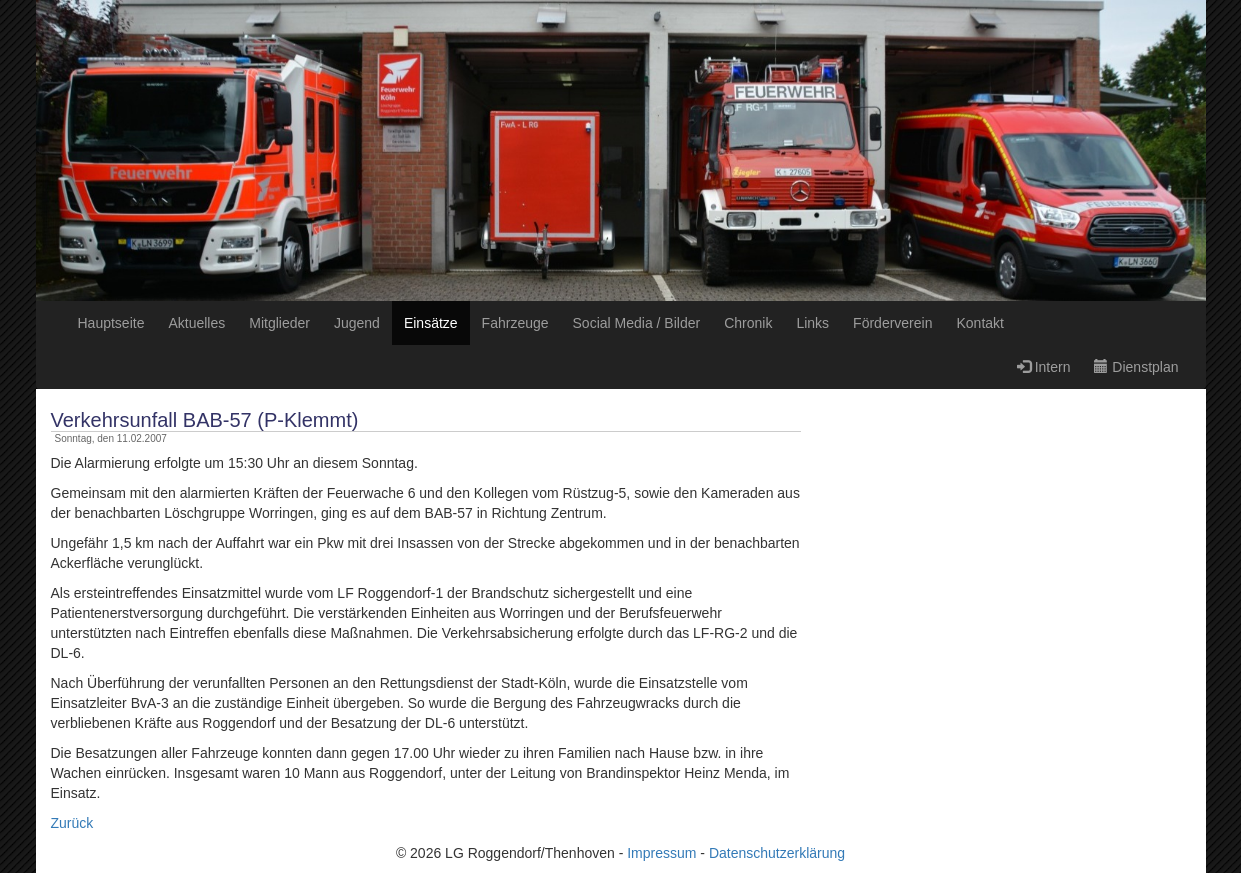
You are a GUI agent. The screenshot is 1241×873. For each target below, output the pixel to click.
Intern (1044, 367)
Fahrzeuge (515, 323)
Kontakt (979, 323)
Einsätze (431, 323)
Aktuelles (196, 323)
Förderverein (892, 323)
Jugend (357, 323)
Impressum (661, 853)
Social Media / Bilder (637, 323)
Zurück (72, 823)
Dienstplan (1136, 367)
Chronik (748, 323)
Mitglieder (279, 323)
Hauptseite (111, 323)
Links (812, 323)
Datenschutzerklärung (777, 853)
